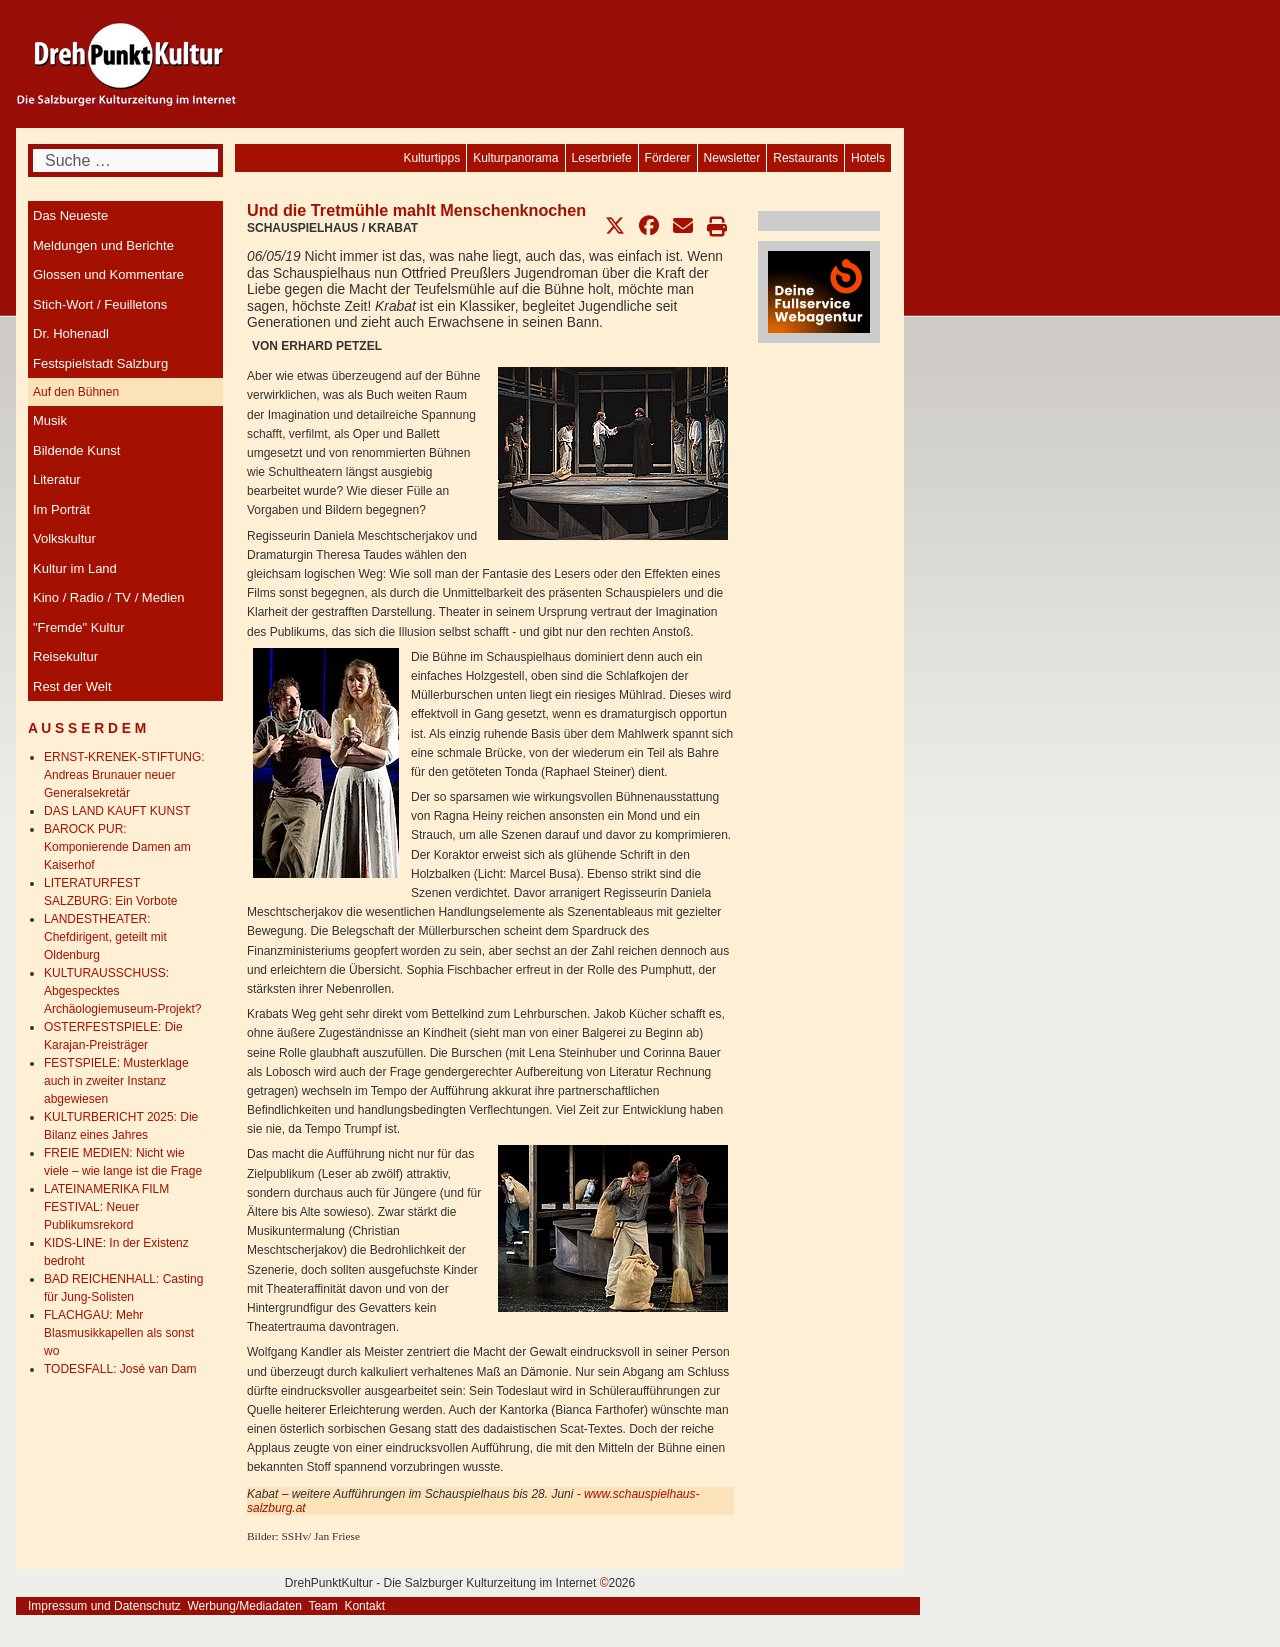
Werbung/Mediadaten (244, 1606)
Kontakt (364, 1606)
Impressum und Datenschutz (104, 1606)
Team (322, 1606)
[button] (615, 226)
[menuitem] (868, 158)
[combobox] (125, 160)
